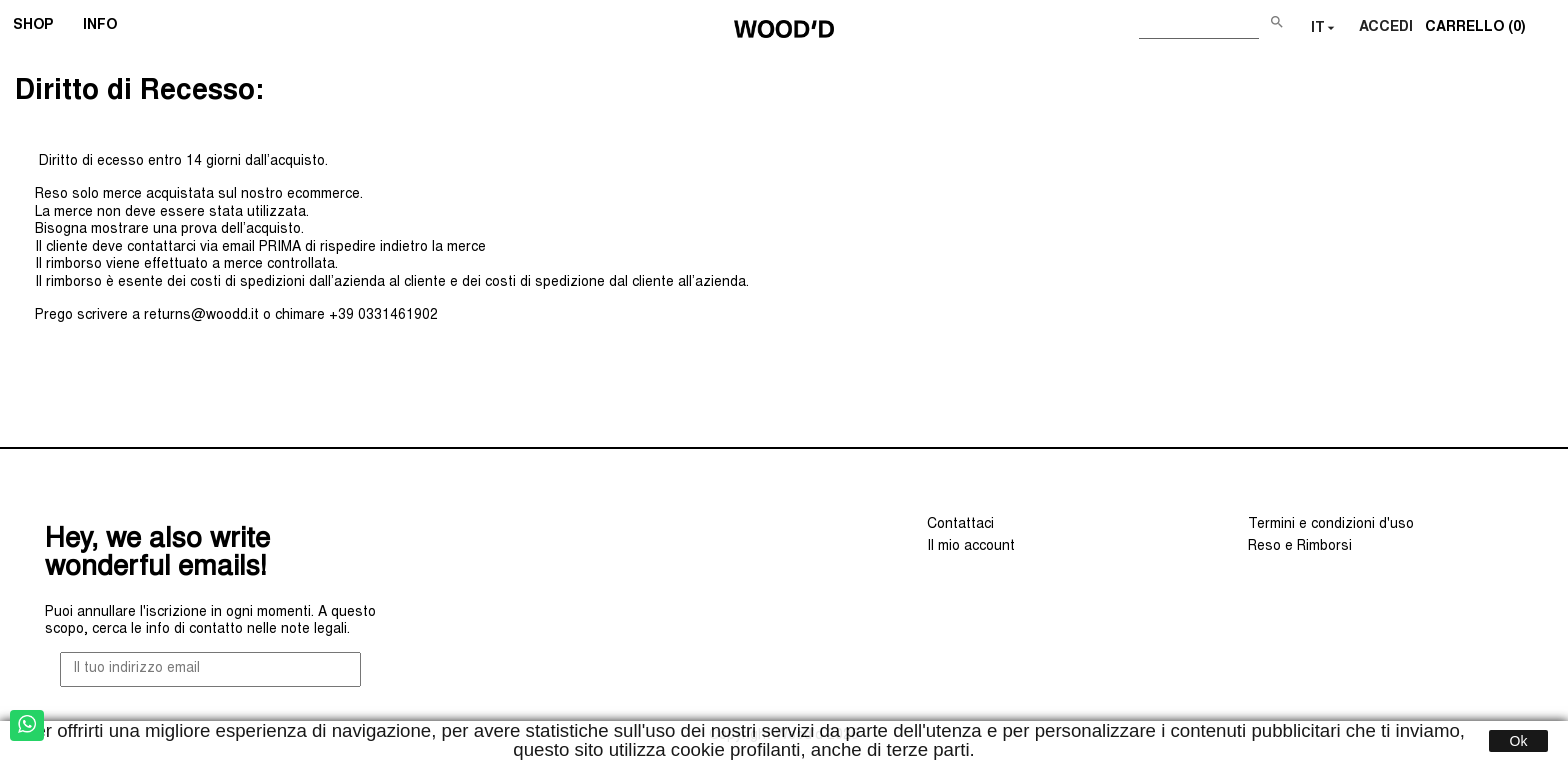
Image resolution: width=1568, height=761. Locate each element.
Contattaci (960, 525)
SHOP (39, 28)
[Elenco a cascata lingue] (1325, 29)
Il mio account (971, 547)
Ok (1519, 741)
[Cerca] (1199, 24)
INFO (106, 28)
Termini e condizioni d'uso (1331, 525)
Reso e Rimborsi (1300, 547)
